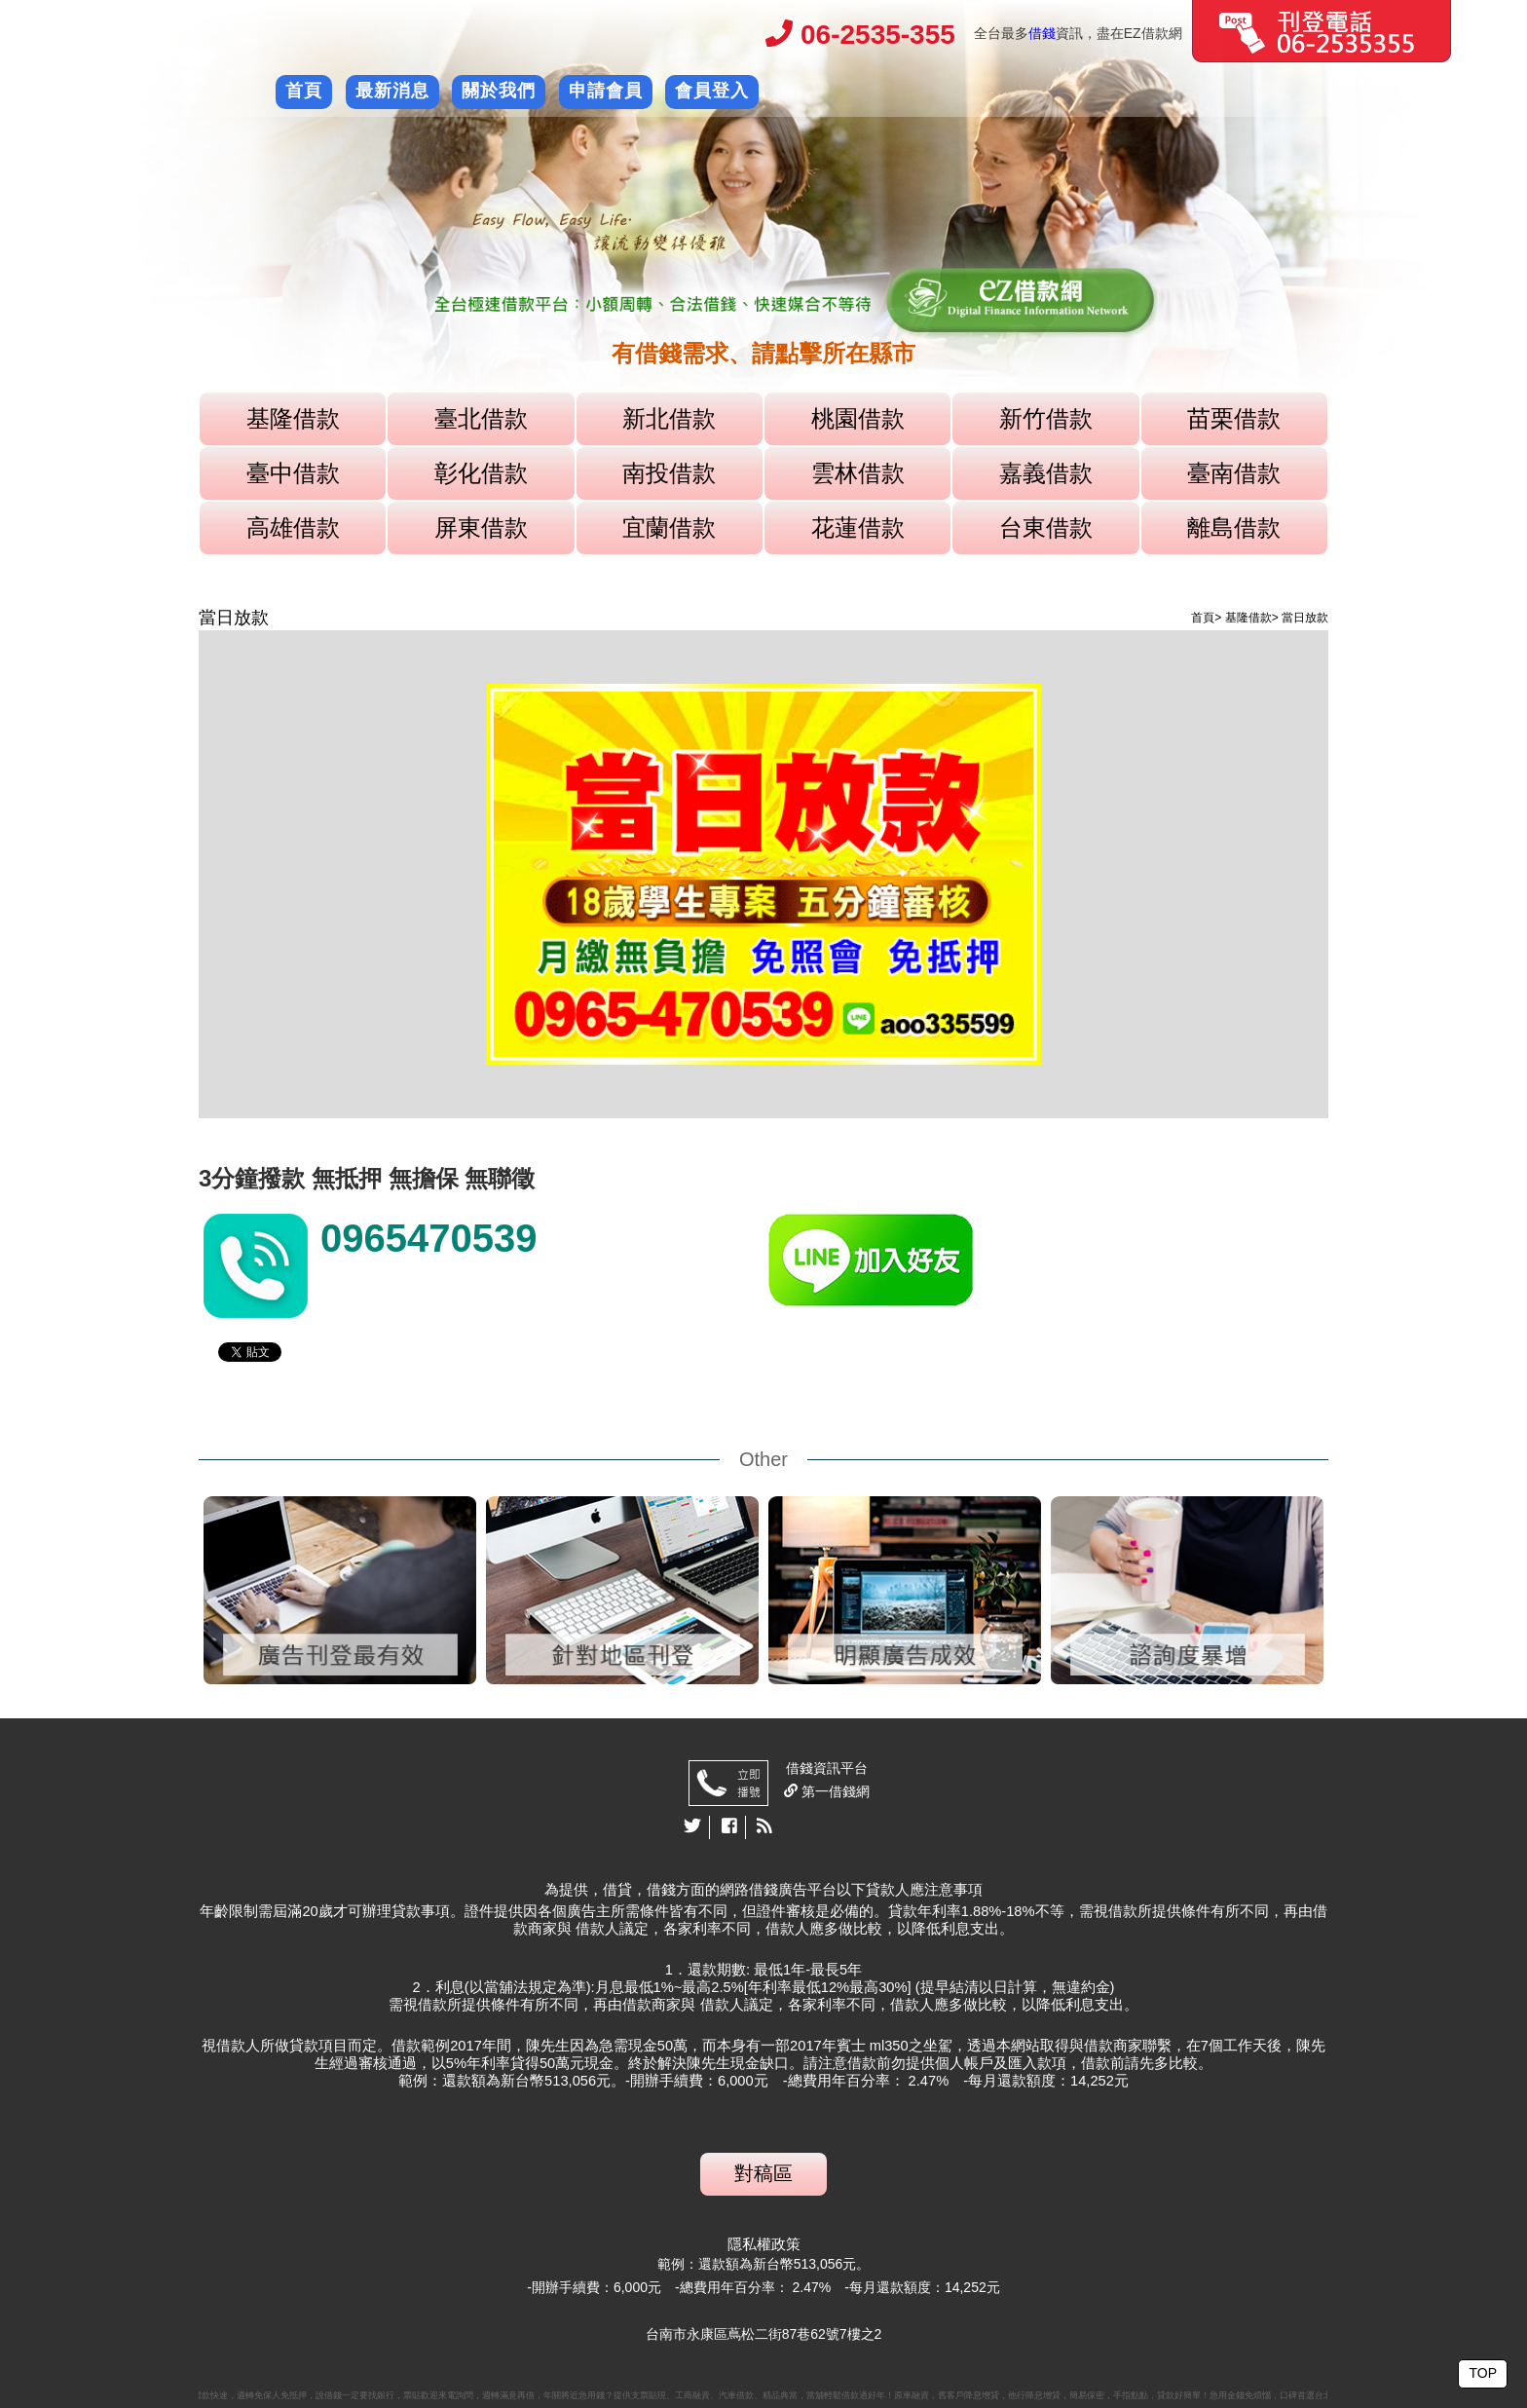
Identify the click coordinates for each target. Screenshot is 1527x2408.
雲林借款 (858, 473)
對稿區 (763, 2173)
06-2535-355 (860, 34)
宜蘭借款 (669, 527)
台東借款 (1046, 527)
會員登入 (712, 90)
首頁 (303, 90)
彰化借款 (481, 473)
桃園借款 (858, 418)
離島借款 (1234, 527)
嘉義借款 (1046, 473)
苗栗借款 (1234, 418)
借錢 (1042, 33)
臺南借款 (1234, 473)
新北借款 (669, 418)
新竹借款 (1046, 418)
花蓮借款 (858, 527)
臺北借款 (481, 418)
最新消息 (392, 90)
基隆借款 (293, 418)
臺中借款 (293, 473)
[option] (763, 228)
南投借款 (669, 473)
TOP (1483, 2373)
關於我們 (499, 90)
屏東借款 (481, 527)
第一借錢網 (834, 1791)
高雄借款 (293, 527)
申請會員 (606, 90)
